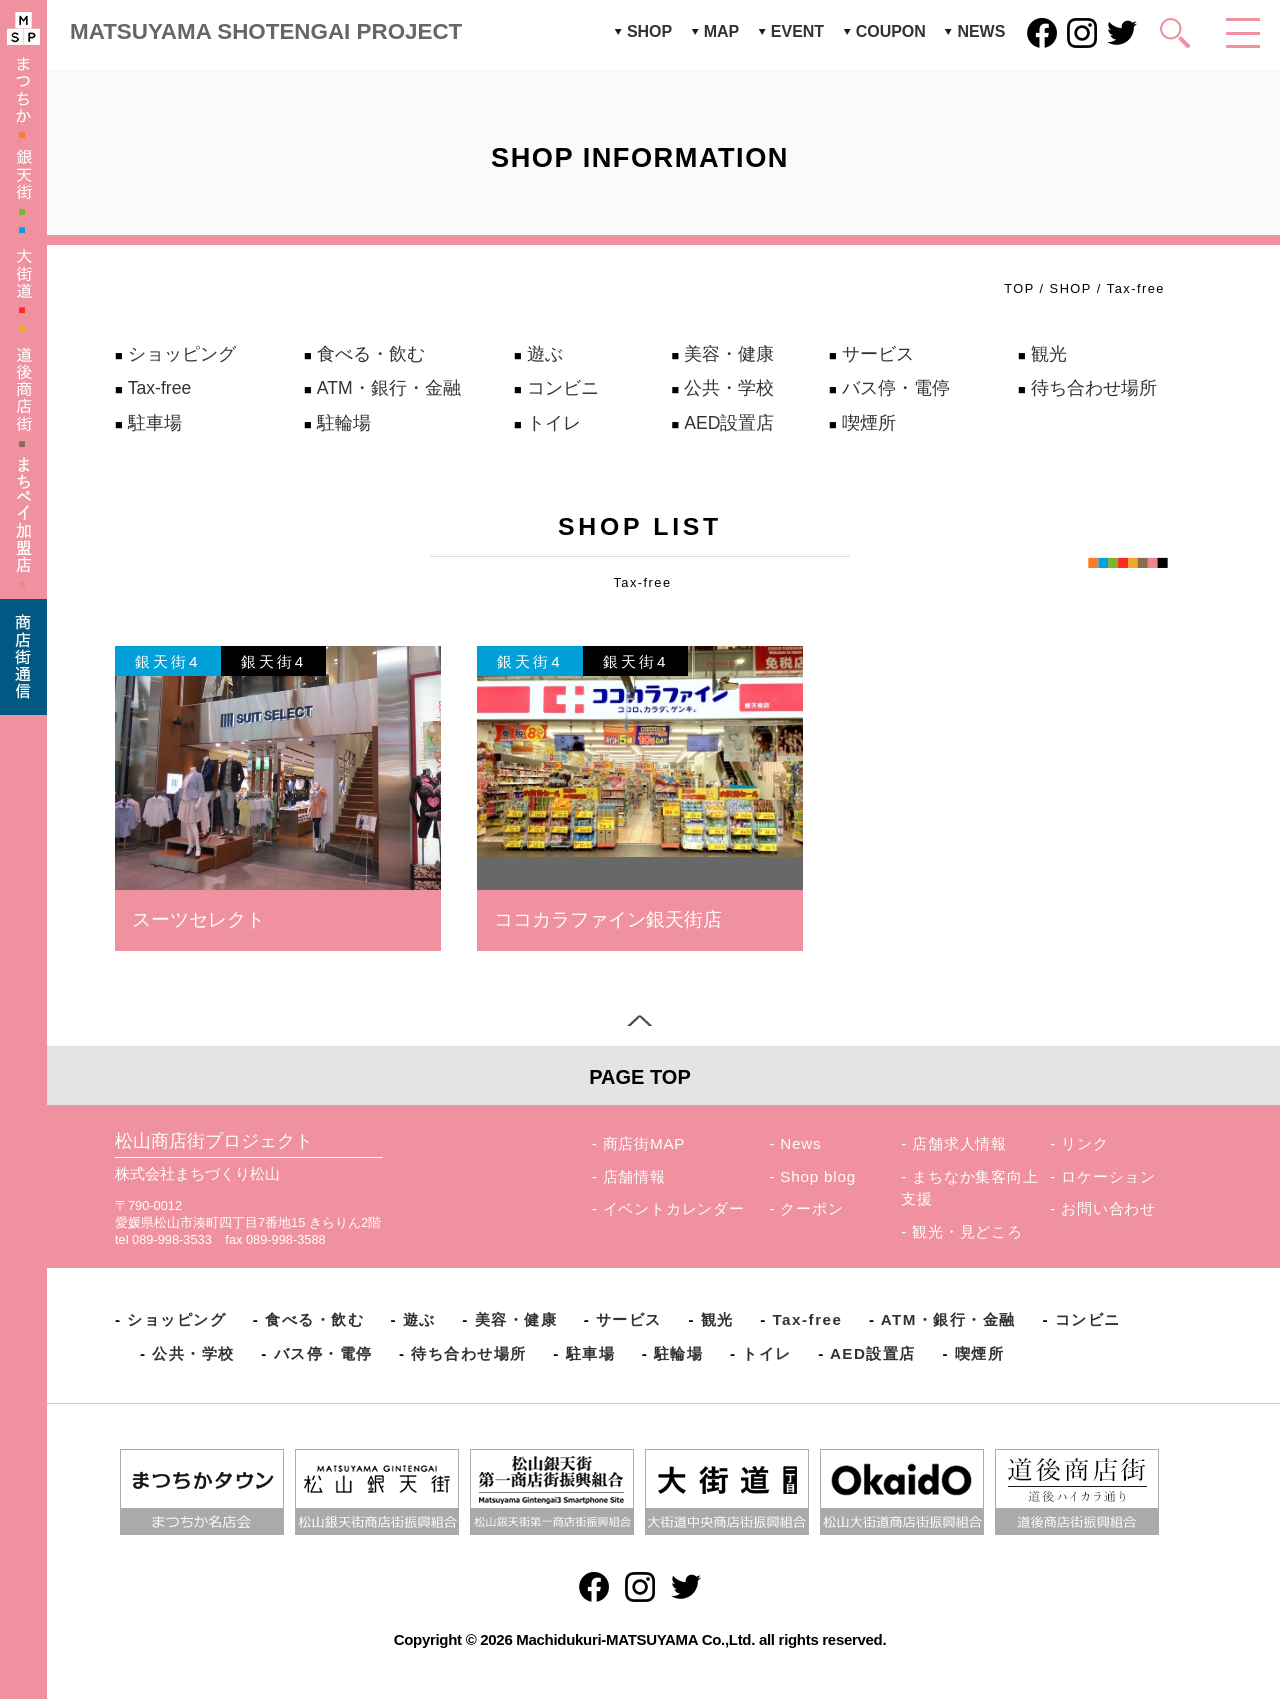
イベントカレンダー (674, 1208)
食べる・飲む (371, 354)
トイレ (554, 423)
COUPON (891, 31)
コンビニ (563, 388)
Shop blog (818, 1176)
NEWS (981, 31)
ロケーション (1108, 1176)
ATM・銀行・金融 (389, 388)
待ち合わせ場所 (1094, 388)
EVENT (797, 31)
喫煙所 (869, 423)
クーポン (811, 1208)
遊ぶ (545, 354)
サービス (878, 354)
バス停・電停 (896, 388)
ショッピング (182, 354)
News (800, 1143)
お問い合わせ (1108, 1208)
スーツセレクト (198, 919)
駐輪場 (344, 423)
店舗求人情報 (959, 1143)
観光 (1049, 354)
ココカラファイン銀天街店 (608, 919)
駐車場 (155, 423)
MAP (722, 31)
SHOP (649, 31)
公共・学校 (729, 388)
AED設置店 (729, 423)
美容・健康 (729, 354)
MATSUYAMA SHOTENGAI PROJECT (266, 31)
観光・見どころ (967, 1231)
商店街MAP (644, 1143)
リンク (1084, 1143)
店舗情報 (634, 1176)
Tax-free (160, 388)
